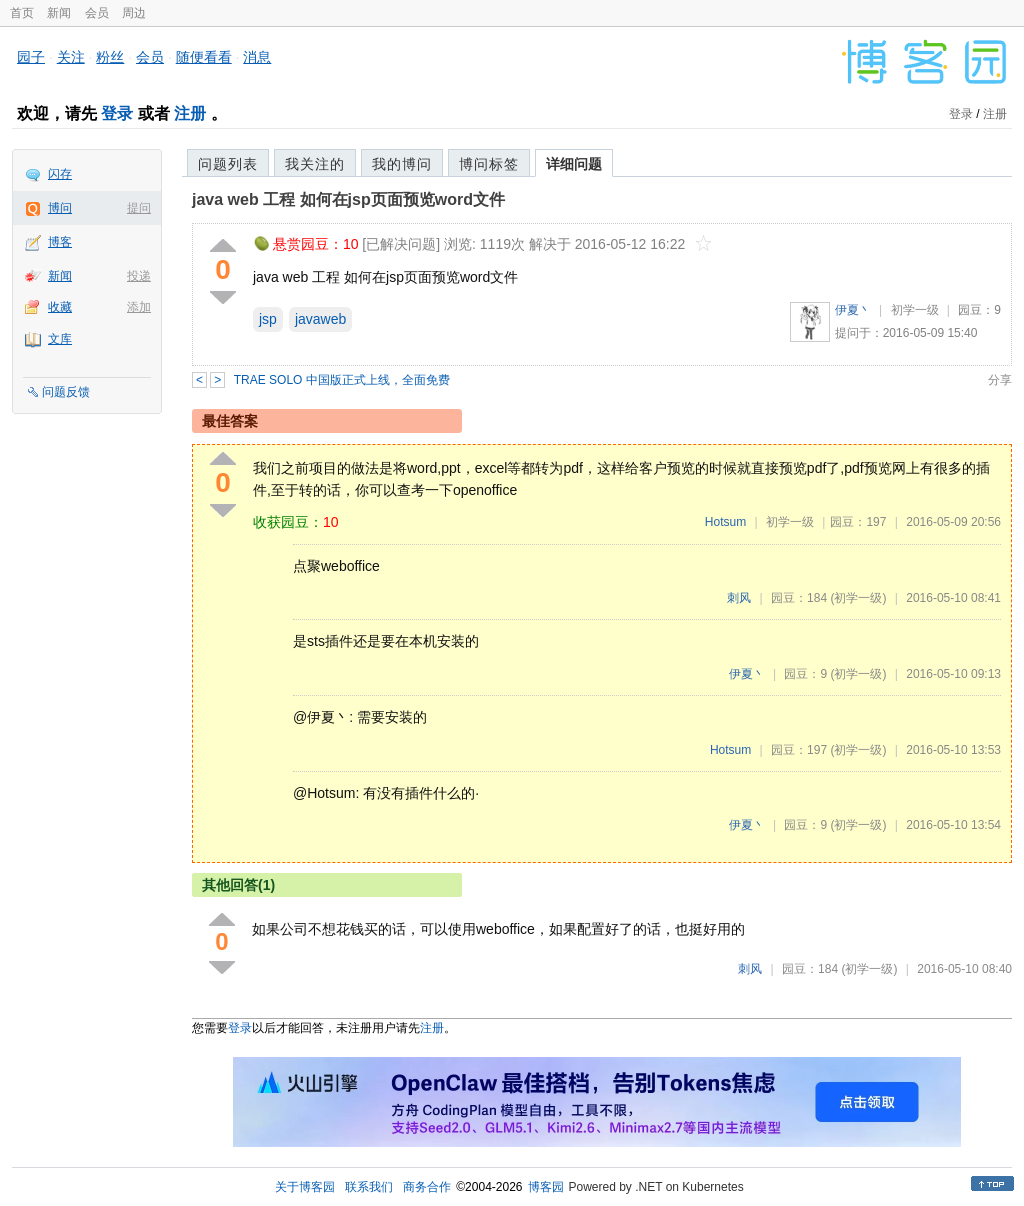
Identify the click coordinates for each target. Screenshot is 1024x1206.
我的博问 (402, 164)
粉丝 (110, 57)
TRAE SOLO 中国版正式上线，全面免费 (342, 380)
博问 (60, 208)
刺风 (739, 598)
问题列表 (228, 164)
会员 (97, 13)
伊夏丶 (853, 310)
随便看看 (204, 57)
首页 (22, 13)
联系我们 (369, 1187)
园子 (31, 57)
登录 (117, 113)
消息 (257, 57)
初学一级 (915, 310)
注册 (190, 113)
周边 (134, 13)
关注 (71, 57)
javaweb (320, 319)
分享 (1000, 380)
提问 (139, 208)
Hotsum (725, 522)
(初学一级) (858, 598)
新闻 (59, 13)
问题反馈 (66, 392)
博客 (60, 242)
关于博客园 (305, 1187)
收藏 (60, 307)
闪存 (60, 174)
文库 (60, 339)
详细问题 (574, 164)
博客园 (546, 1187)
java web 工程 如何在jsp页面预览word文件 (348, 199)
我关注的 (315, 164)
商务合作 (427, 1187)
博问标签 (489, 164)
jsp (268, 319)
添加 (139, 307)
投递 (139, 276)
